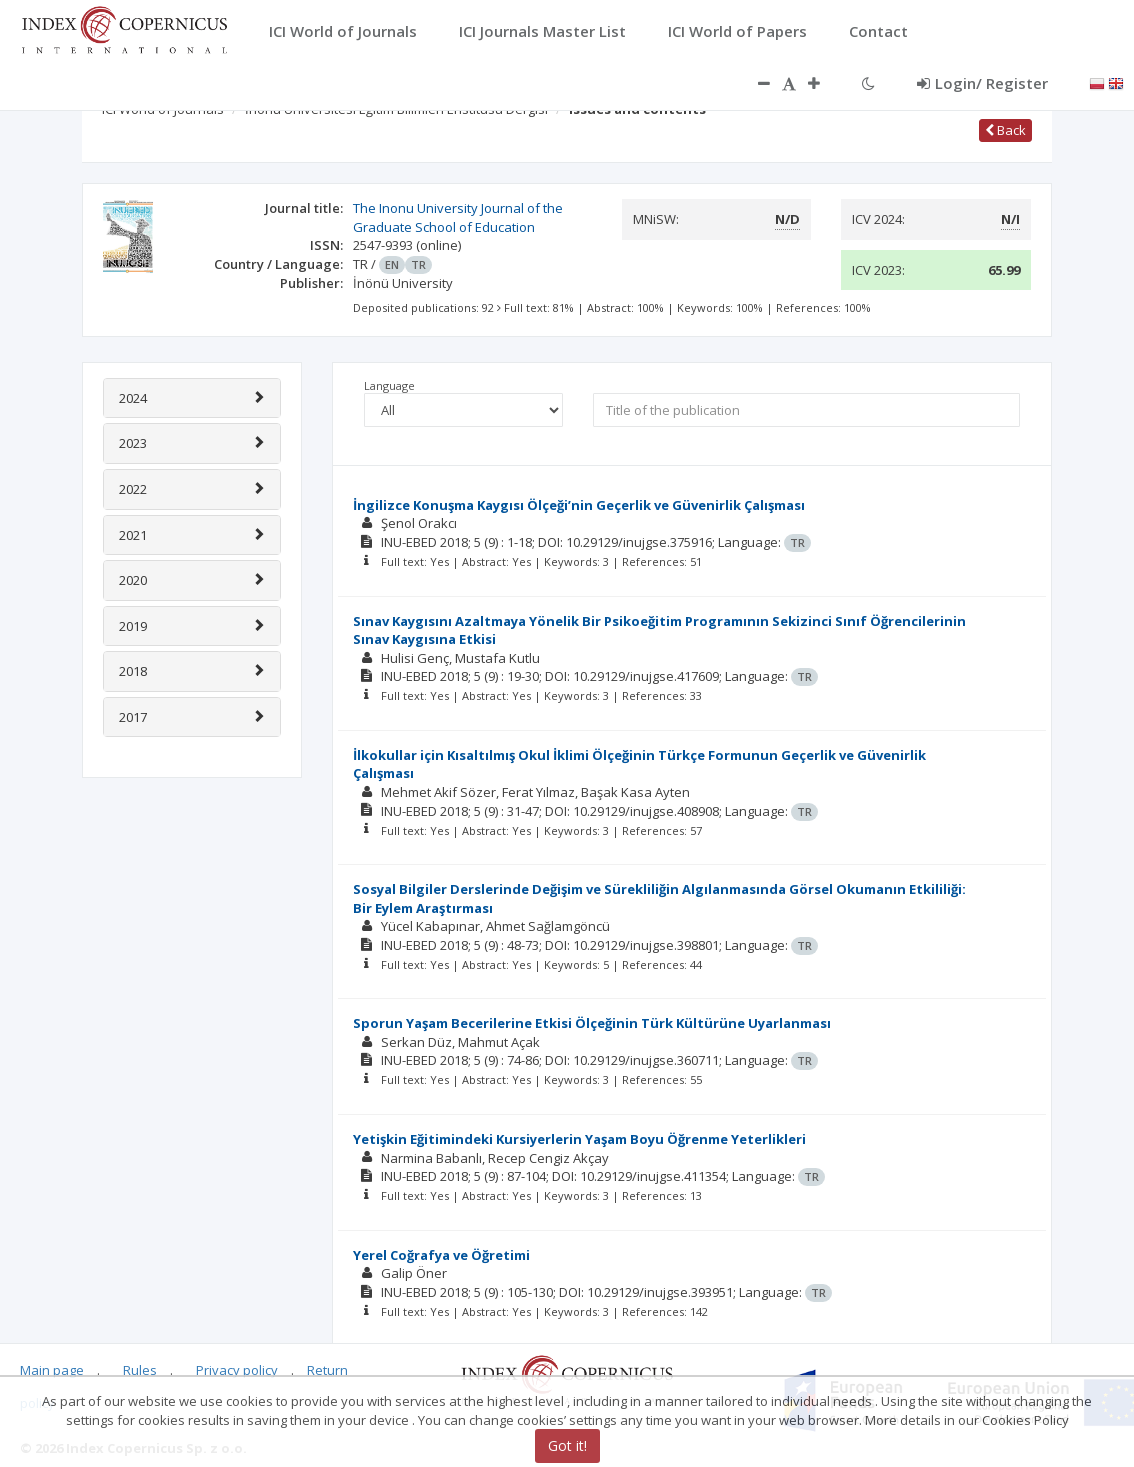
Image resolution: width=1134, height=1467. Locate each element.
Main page (52, 1370)
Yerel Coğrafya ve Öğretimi (441, 1255)
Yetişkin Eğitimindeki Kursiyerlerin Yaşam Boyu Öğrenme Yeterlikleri (579, 1139)
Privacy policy (237, 1370)
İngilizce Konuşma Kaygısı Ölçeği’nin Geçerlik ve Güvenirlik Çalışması (579, 505)
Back (1005, 130)
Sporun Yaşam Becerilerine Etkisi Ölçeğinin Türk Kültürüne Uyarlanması (592, 1023)
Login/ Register (982, 83)
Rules (140, 1370)
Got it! (567, 1445)
